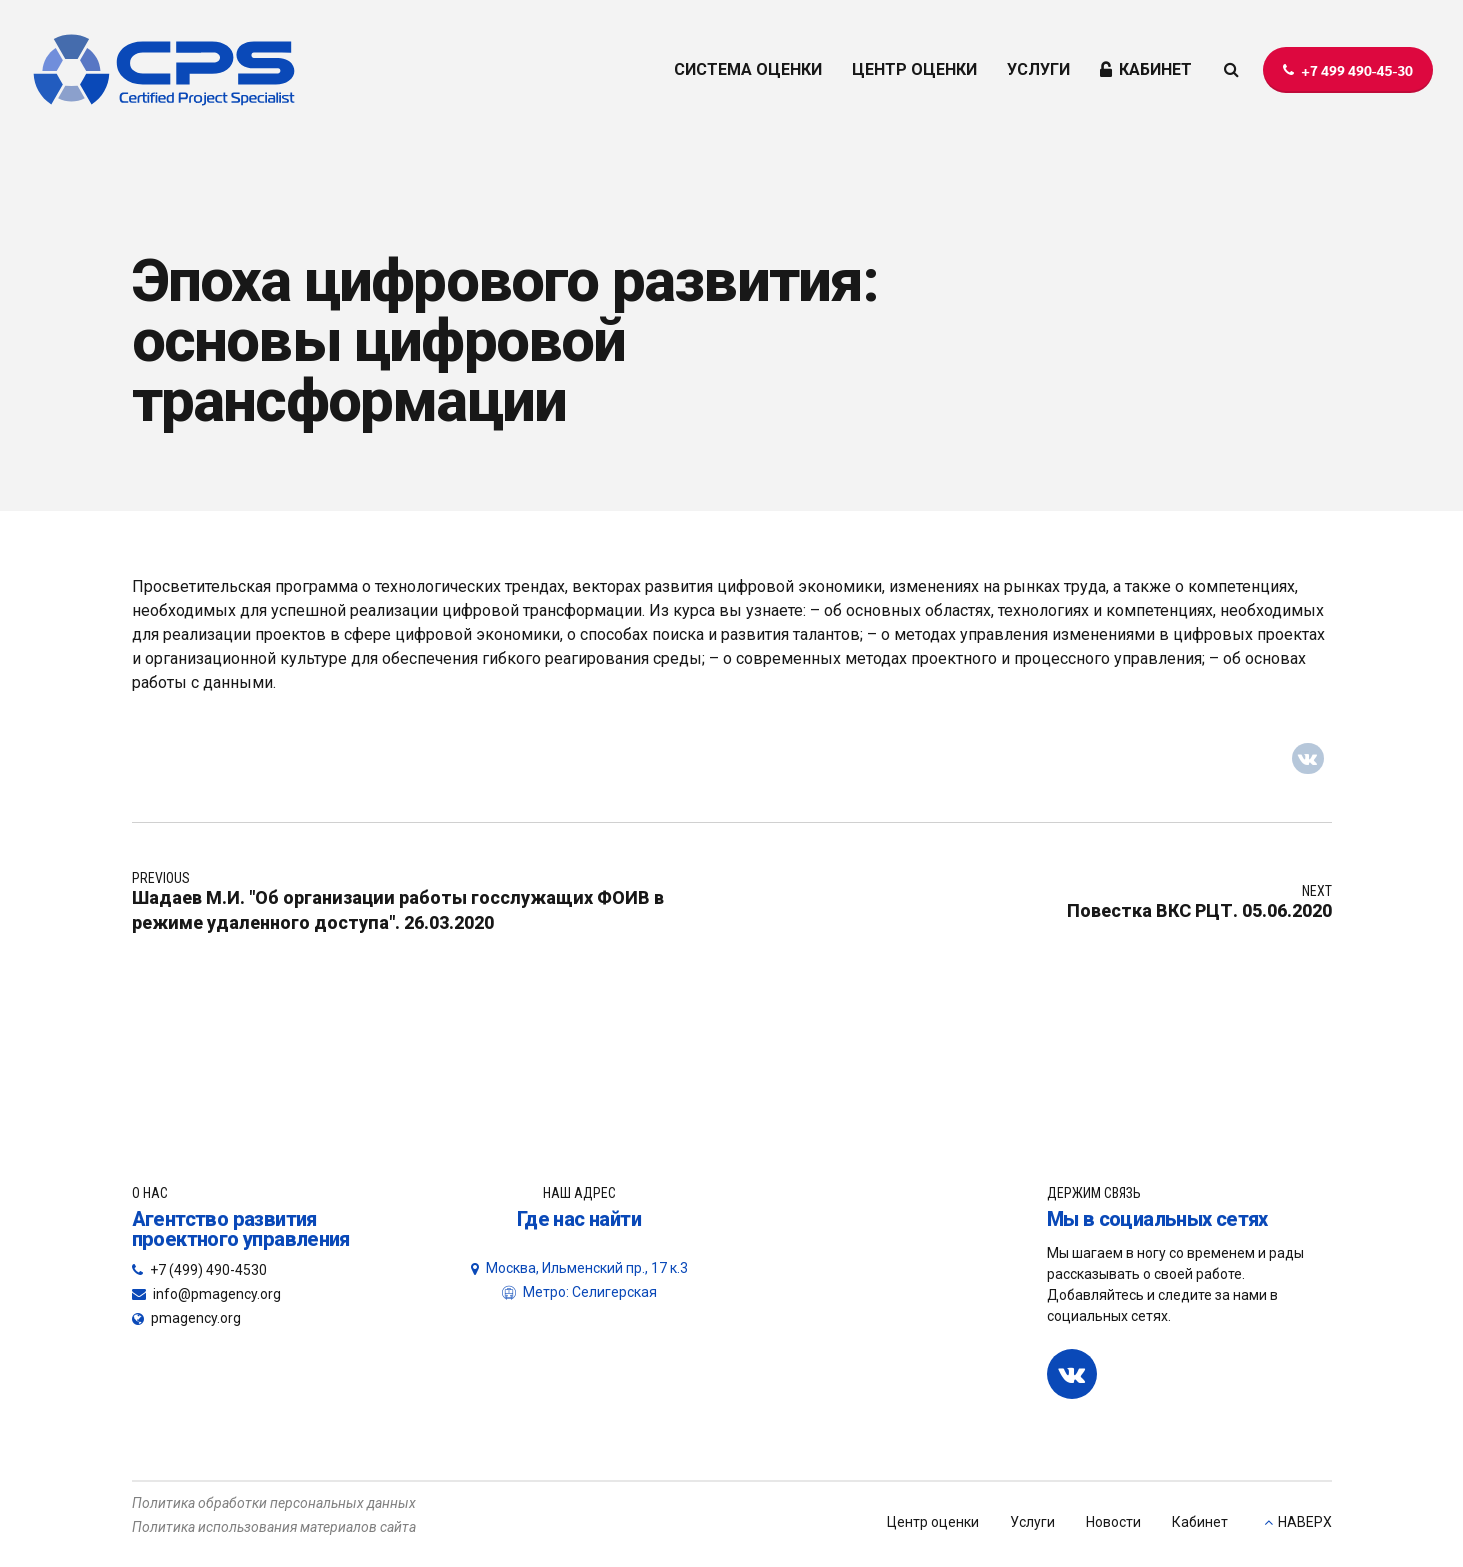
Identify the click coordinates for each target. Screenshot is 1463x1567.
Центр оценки (933, 1522)
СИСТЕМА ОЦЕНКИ (748, 69)
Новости (1113, 1522)
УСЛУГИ (1038, 69)
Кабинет (1200, 1522)
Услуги (1032, 1522)
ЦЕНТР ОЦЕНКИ (914, 69)
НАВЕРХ (1305, 1522)
